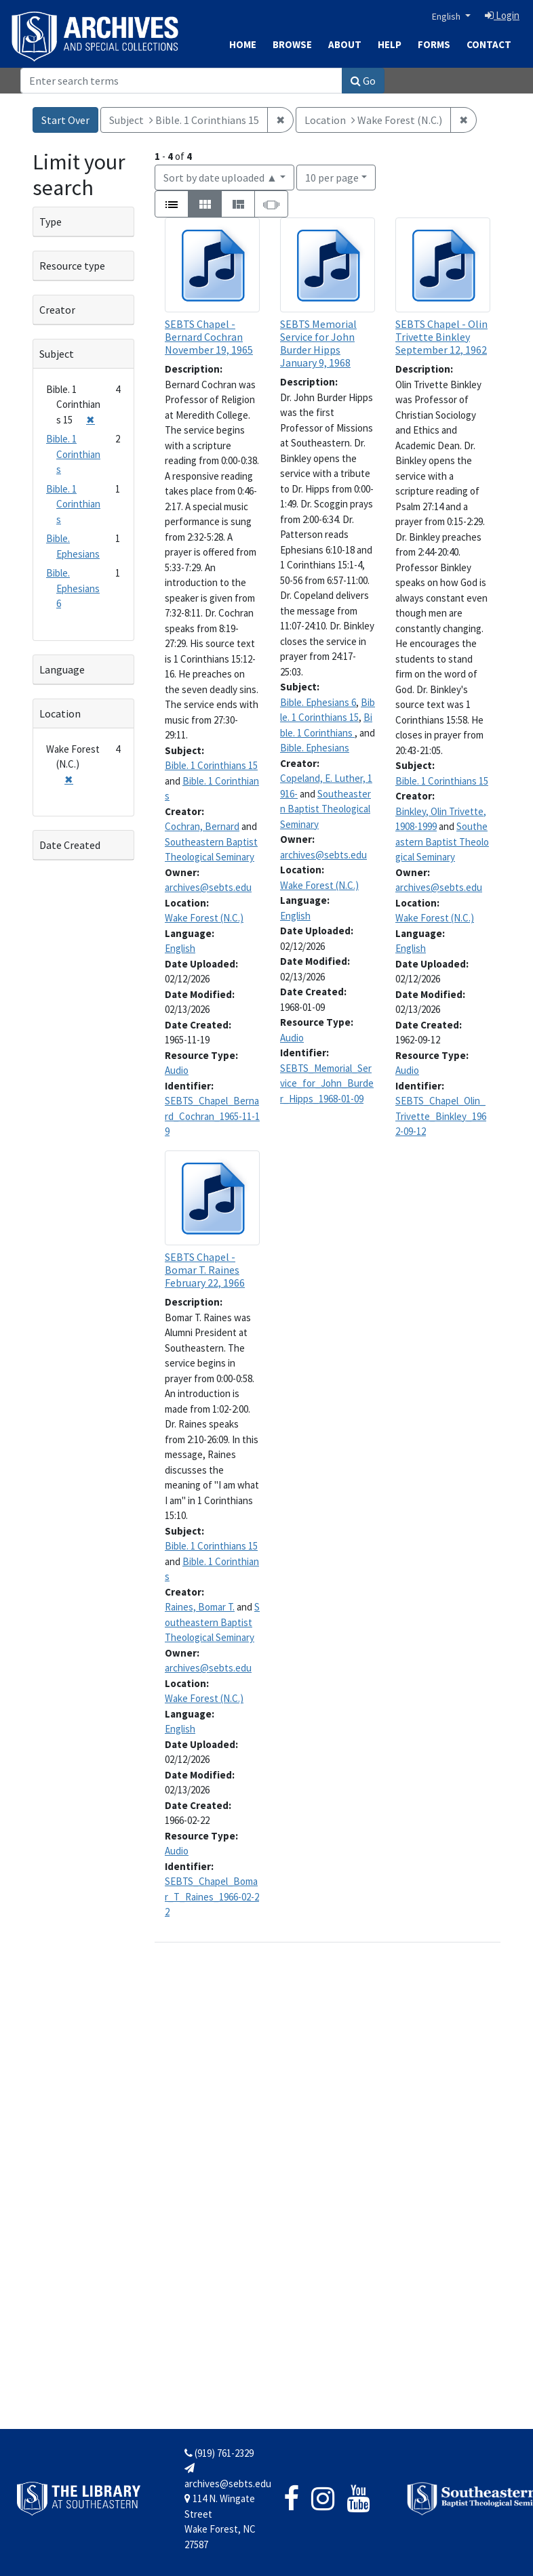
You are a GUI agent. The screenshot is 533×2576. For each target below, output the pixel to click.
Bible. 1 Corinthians (73, 454)
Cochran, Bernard (202, 826)
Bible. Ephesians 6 (318, 702)
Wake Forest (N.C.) (204, 917)
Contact (489, 44)
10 (332, 176)
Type (50, 221)
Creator (57, 309)
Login (502, 15)
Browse (292, 44)
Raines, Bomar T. (200, 1606)
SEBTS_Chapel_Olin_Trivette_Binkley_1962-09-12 (440, 1116)
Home (242, 44)
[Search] (181, 81)
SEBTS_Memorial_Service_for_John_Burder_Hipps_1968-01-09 (327, 1083)
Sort (220, 177)
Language (62, 669)
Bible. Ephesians (314, 747)
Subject (56, 353)
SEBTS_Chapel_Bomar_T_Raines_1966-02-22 (212, 1896)
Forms (434, 44)
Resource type (72, 265)
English (447, 16)
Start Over (65, 120)
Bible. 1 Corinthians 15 (211, 765)
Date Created (69, 845)
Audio (177, 1070)
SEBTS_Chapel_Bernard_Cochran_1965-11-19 (212, 1116)
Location (60, 713)
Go (363, 80)
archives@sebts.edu (208, 887)
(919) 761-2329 (219, 2453)
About (344, 44)
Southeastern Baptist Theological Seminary (325, 809)
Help (389, 44)
